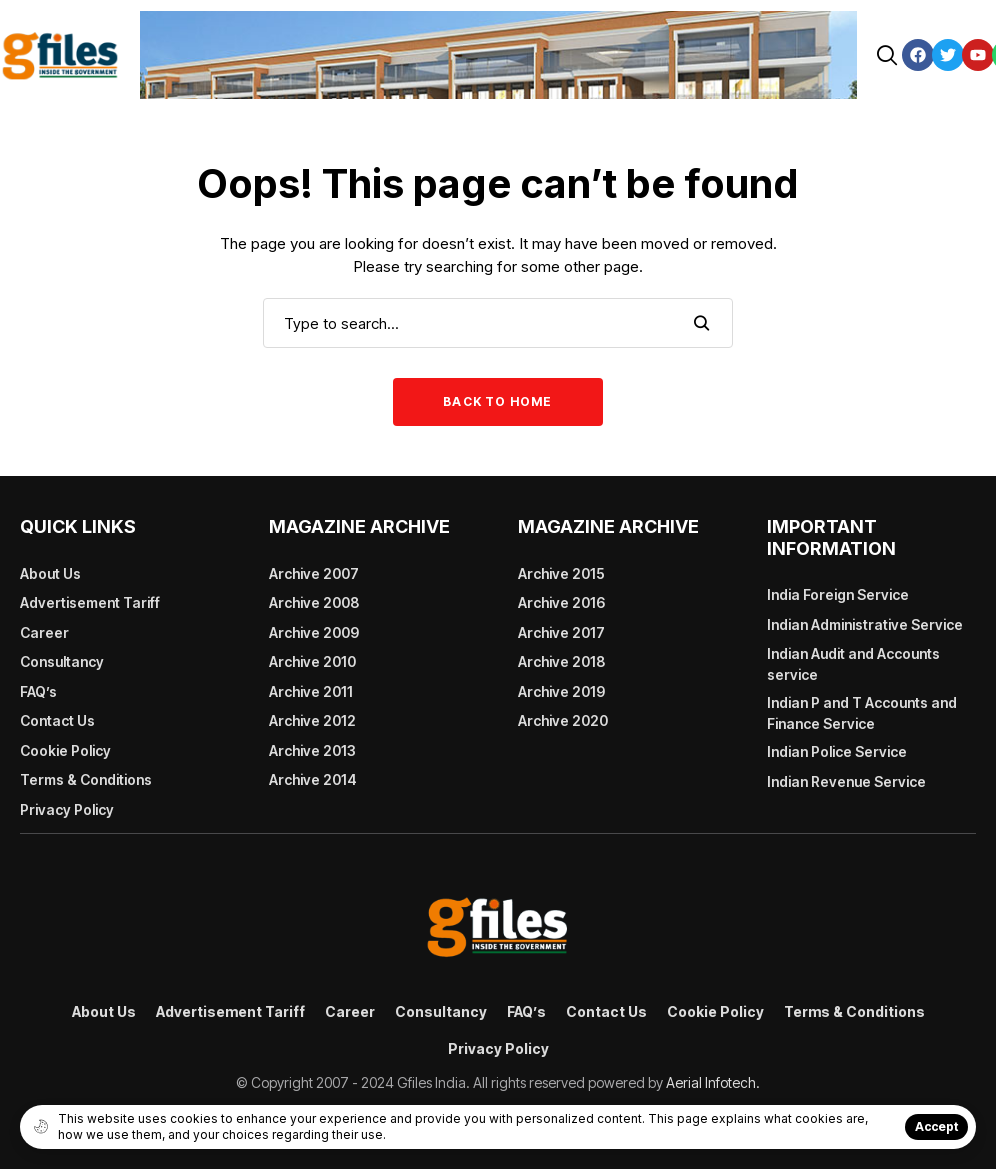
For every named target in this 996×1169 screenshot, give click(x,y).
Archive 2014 (313, 779)
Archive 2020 (563, 720)
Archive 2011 (311, 691)
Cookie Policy (65, 750)
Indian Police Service (837, 751)
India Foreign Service (838, 594)
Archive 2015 (561, 573)
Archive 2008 (314, 602)
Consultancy (62, 661)
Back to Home (497, 401)
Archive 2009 (314, 632)
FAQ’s (38, 691)
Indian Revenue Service (846, 781)
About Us (50, 573)
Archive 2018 (561, 661)
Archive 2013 (312, 750)
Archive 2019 (561, 691)
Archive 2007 (314, 573)
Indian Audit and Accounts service (853, 664)
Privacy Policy (67, 809)
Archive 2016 (561, 602)
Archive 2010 (312, 661)
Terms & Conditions (86, 779)
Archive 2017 (561, 632)
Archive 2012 (312, 720)
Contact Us (57, 720)
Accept (936, 1126)
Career (44, 632)
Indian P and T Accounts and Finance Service (862, 713)
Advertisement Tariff (90, 602)
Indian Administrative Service (865, 624)
